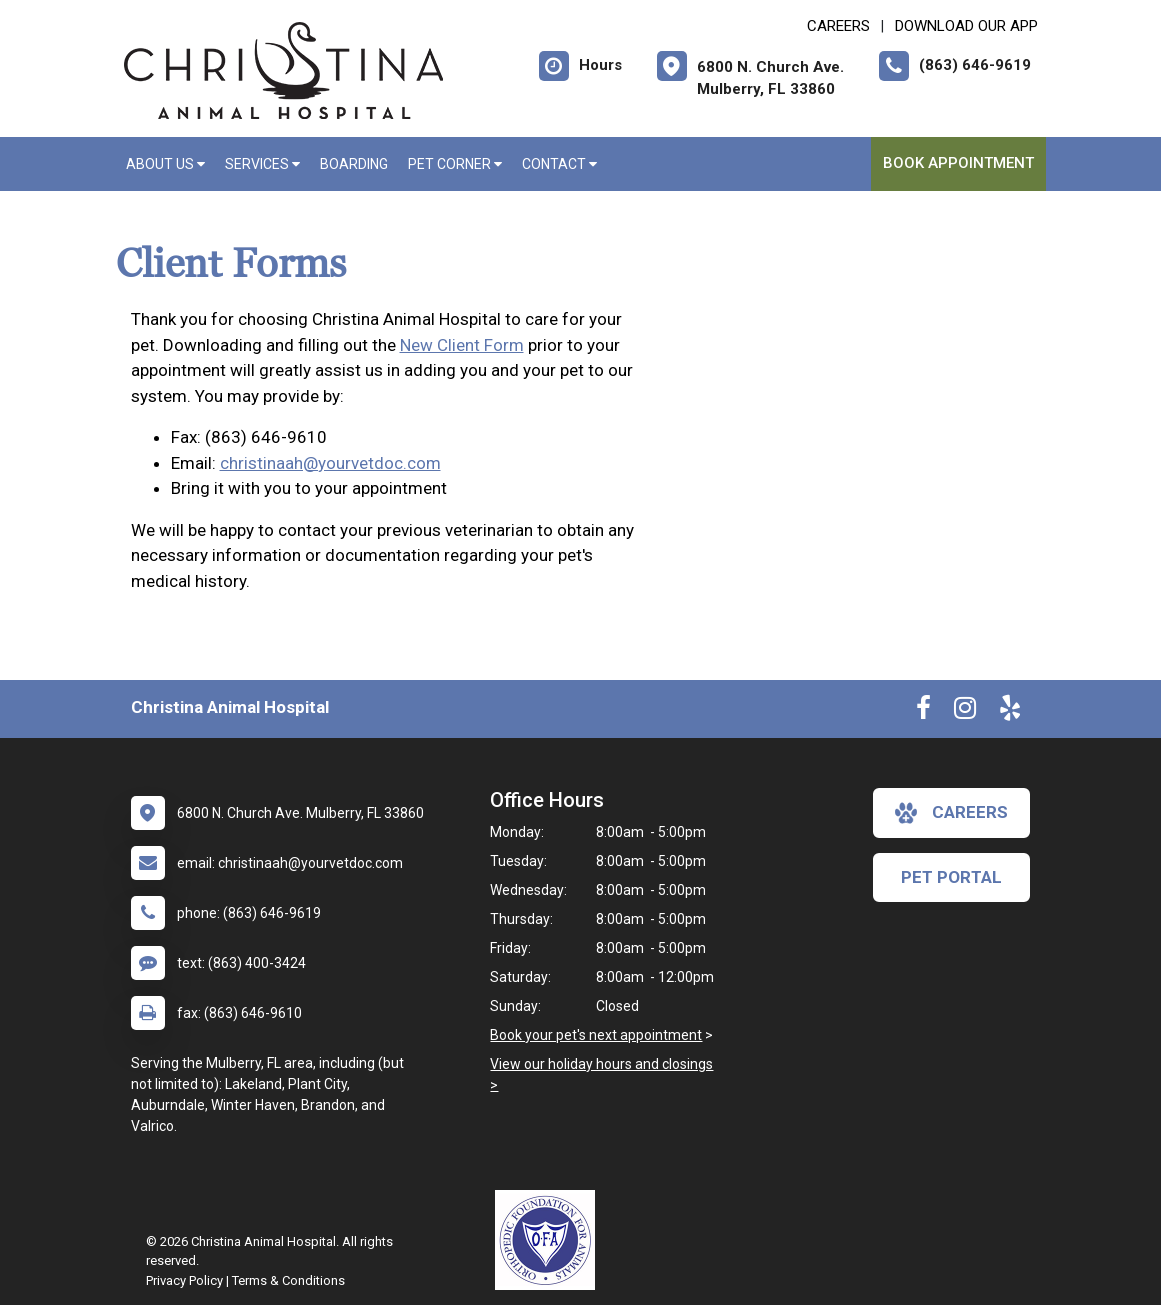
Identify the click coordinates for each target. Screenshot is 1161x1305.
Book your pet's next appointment (596, 1035)
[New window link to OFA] (550, 1240)
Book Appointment (958, 163)
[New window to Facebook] (923, 712)
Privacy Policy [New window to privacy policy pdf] (184, 1280)
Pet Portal (951, 877)
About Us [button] (165, 164)
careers (951, 813)
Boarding (354, 164)
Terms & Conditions (288, 1280)
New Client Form (462, 345)
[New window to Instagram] (965, 712)
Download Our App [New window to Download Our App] (966, 26)
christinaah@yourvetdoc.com (330, 463)
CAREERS (838, 26)
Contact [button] (559, 164)
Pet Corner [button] (455, 164)
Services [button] (262, 164)
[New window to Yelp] (1010, 712)
